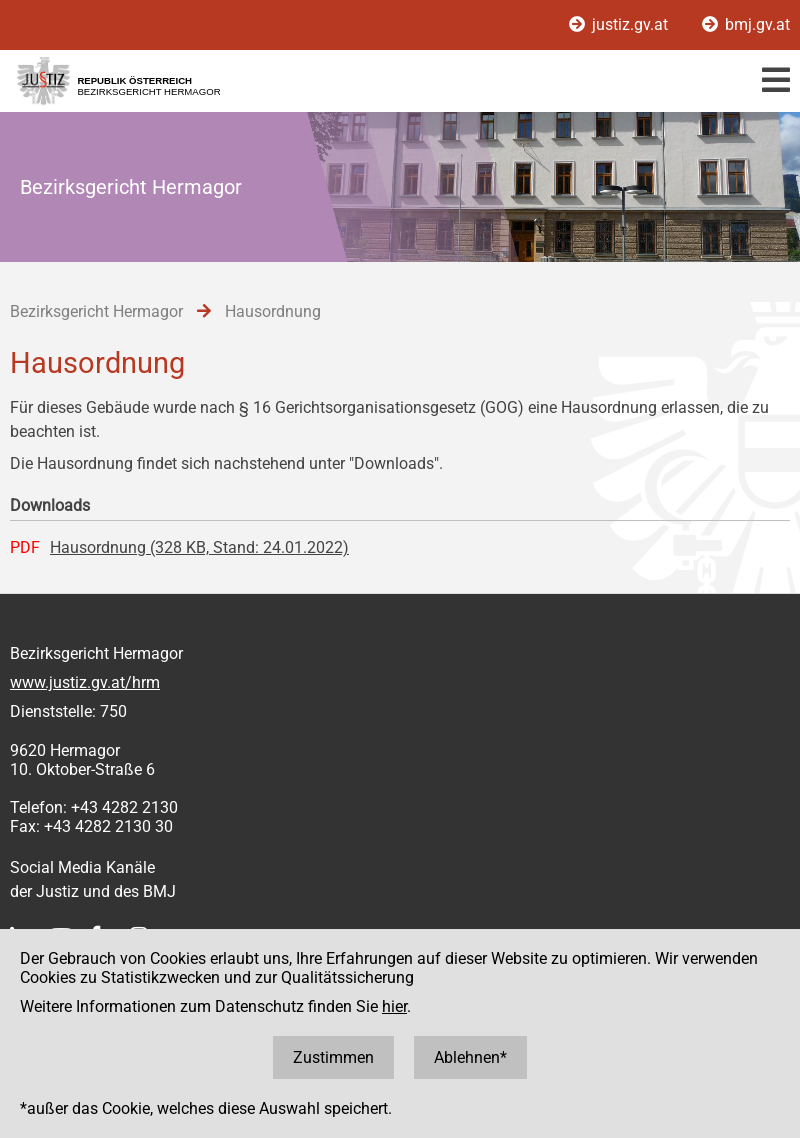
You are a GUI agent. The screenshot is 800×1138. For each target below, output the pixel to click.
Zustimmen (333, 1057)
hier (394, 1006)
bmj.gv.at (746, 24)
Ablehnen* (470, 1057)
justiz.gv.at (620, 24)
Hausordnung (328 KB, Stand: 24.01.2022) (199, 547)
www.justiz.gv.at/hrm (85, 682)
